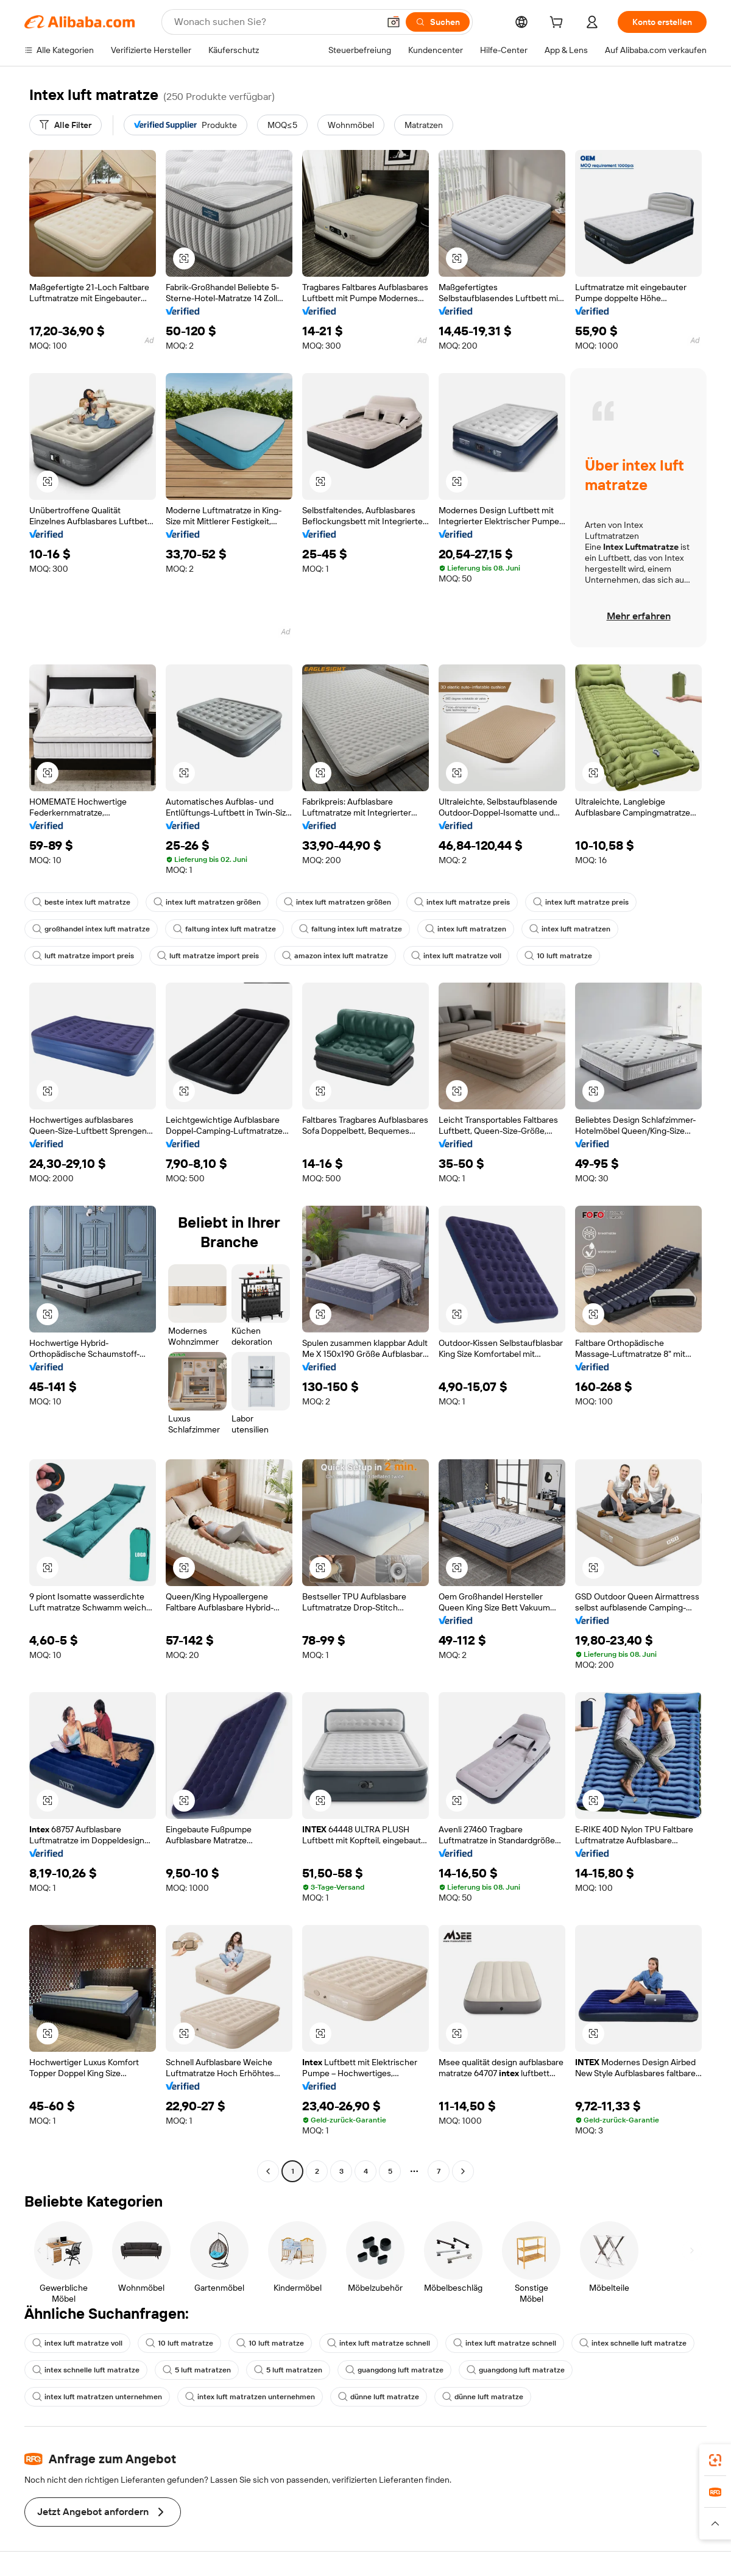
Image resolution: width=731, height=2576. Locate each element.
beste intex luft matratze (81, 902)
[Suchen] (438, 22)
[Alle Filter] (65, 125)
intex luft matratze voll (456, 956)
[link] (715, 2460)
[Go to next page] (463, 2171)
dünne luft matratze (378, 2397)
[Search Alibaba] (275, 22)
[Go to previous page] (268, 2171)
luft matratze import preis (83, 956)
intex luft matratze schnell (378, 2343)
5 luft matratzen (197, 2370)
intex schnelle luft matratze (633, 2343)
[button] (393, 22)
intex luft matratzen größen (207, 902)
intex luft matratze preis (462, 902)
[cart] (558, 24)
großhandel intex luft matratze (91, 929)
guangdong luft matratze (394, 2370)
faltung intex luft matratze (224, 929)
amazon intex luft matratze (335, 956)
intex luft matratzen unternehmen (97, 2397)
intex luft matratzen (465, 929)
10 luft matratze (558, 956)
